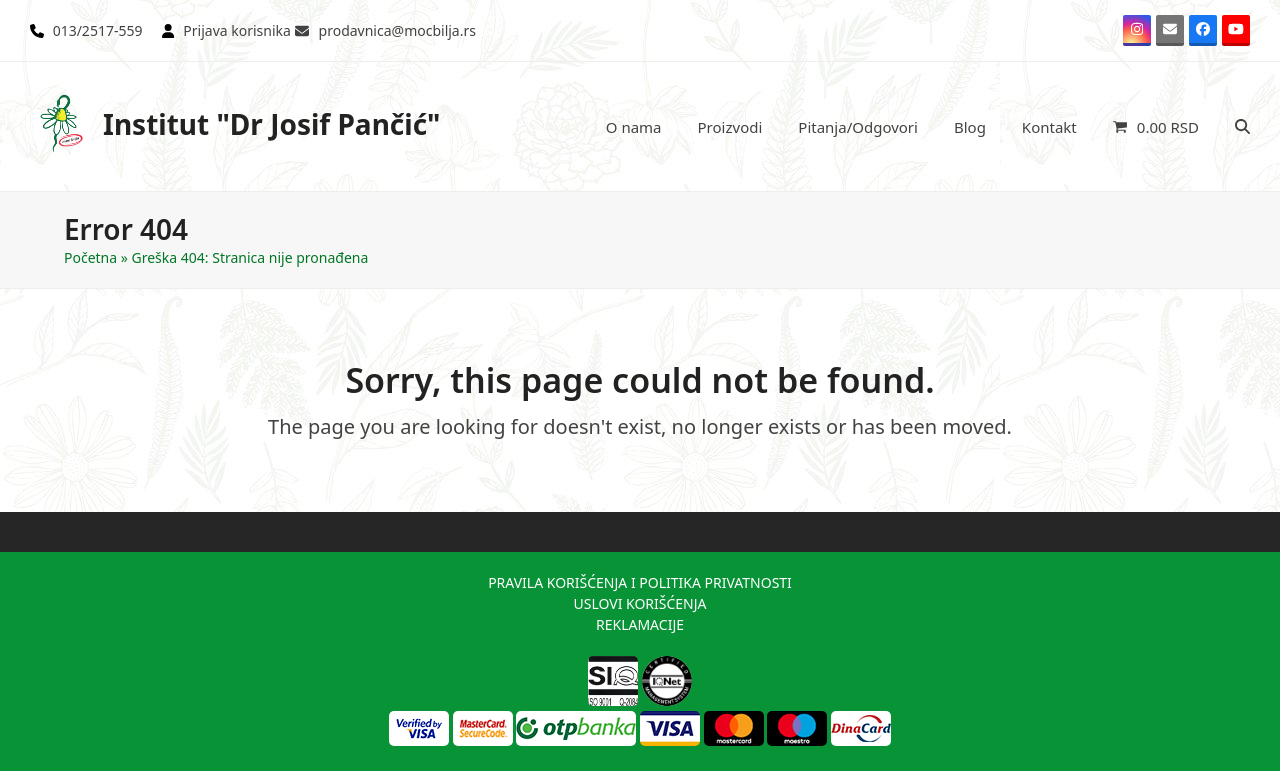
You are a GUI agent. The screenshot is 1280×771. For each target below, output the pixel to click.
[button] (1156, 127)
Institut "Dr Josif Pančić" (235, 123)
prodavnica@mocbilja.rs (397, 30)
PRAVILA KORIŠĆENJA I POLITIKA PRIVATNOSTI (640, 582)
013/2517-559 (98, 30)
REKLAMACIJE (640, 624)
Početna (90, 257)
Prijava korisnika (237, 30)
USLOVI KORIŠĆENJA (639, 603)
